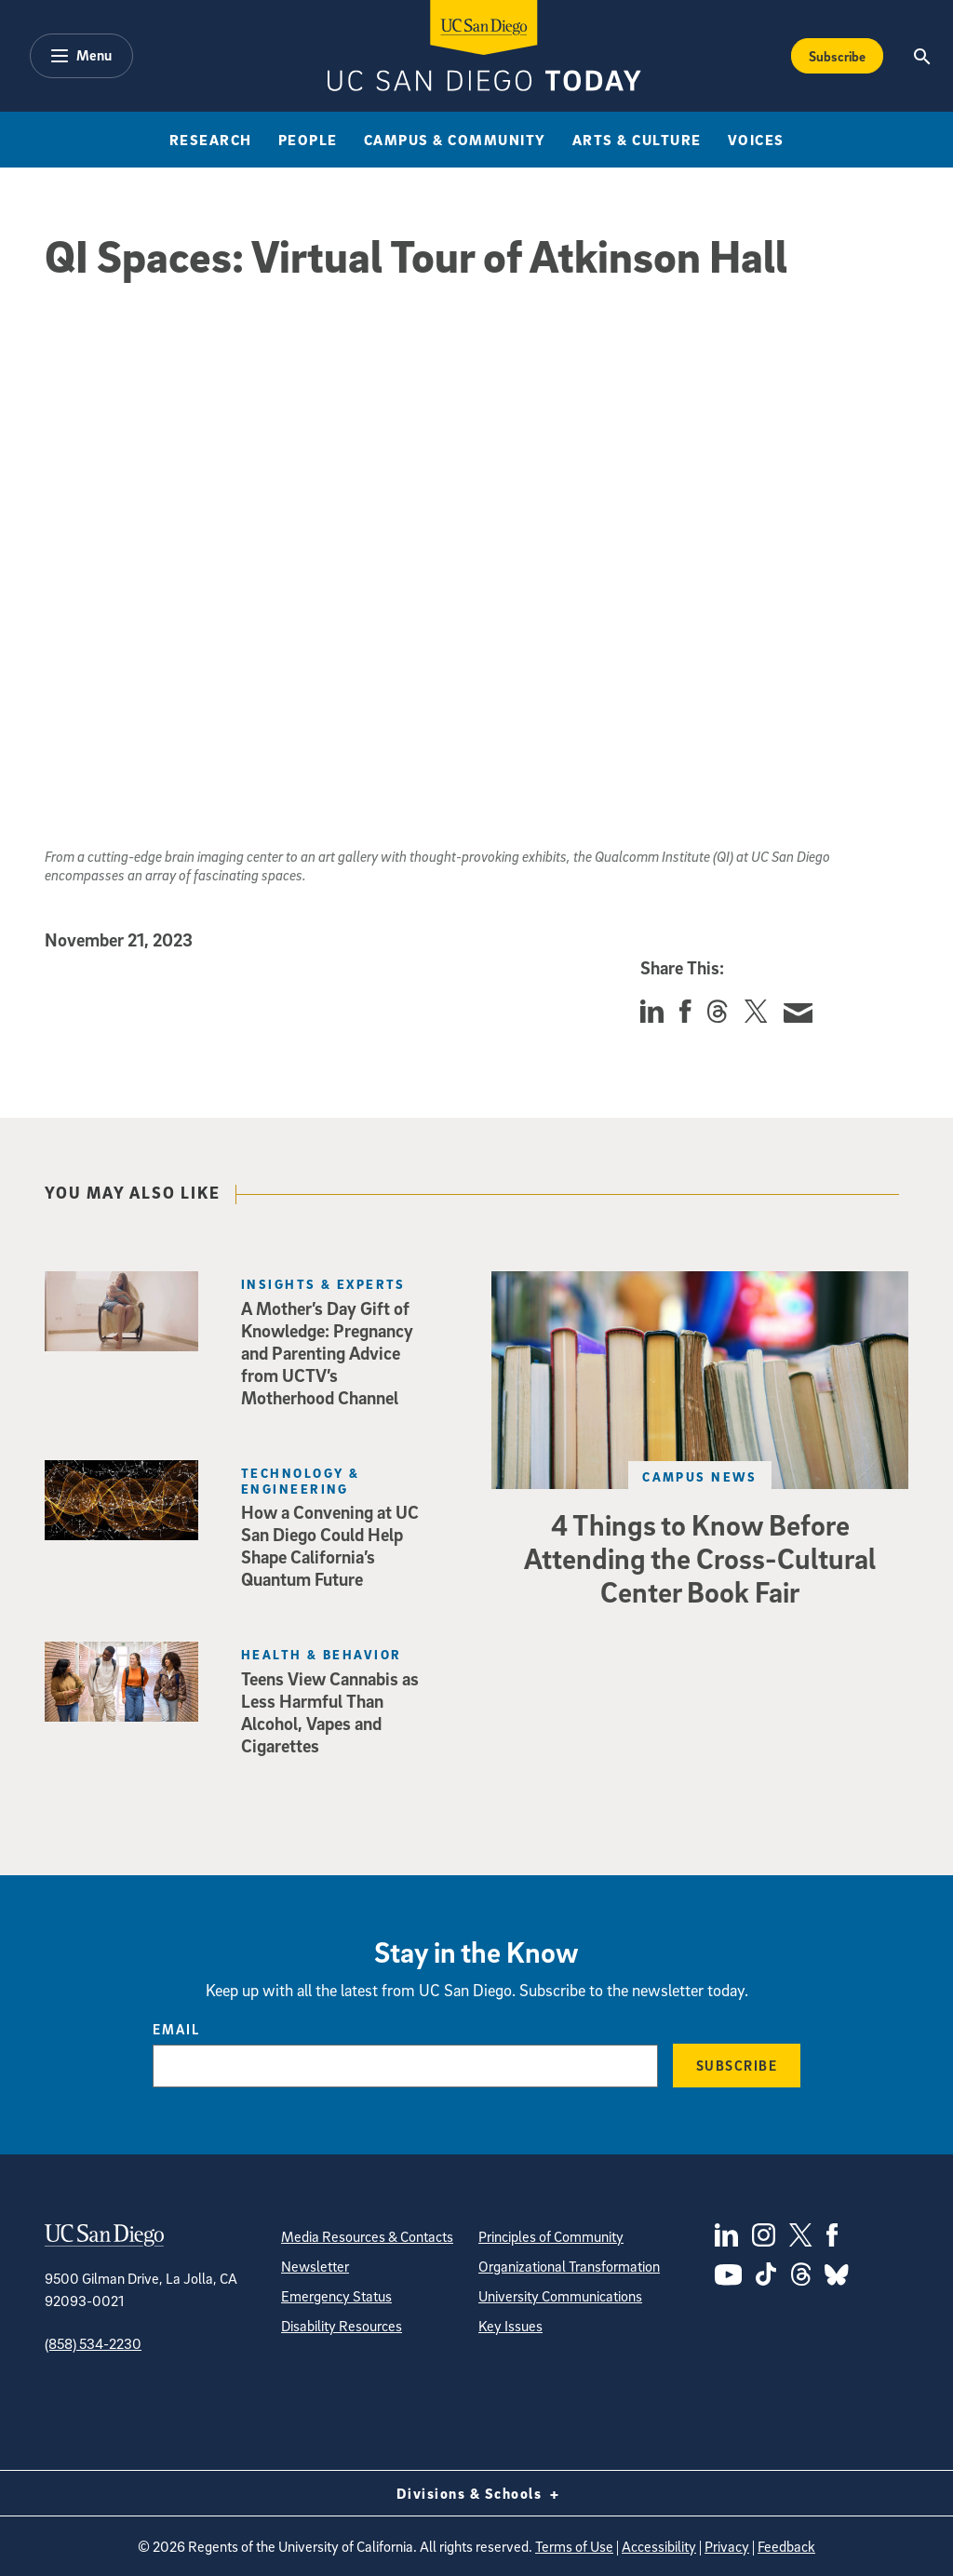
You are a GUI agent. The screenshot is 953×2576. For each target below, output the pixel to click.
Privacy (727, 2546)
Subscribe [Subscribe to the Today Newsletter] (837, 55)
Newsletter (315, 2266)
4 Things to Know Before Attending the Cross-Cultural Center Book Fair (700, 1558)
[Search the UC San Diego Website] (922, 56)
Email (176, 2028)
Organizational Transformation (569, 2266)
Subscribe (737, 2065)
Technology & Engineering (300, 1480)
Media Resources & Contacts (367, 2236)
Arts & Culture (637, 139)
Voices (756, 139)
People (308, 139)
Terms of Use (574, 2546)
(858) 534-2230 (93, 2343)
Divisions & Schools (476, 2493)
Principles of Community (551, 2236)
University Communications (560, 2296)
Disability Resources (341, 2325)
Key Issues (510, 2325)
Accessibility (659, 2546)
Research (210, 139)
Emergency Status (336, 2296)
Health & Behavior (321, 1654)
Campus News (700, 1476)
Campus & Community (455, 139)
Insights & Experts (323, 1284)
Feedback (786, 2546)
